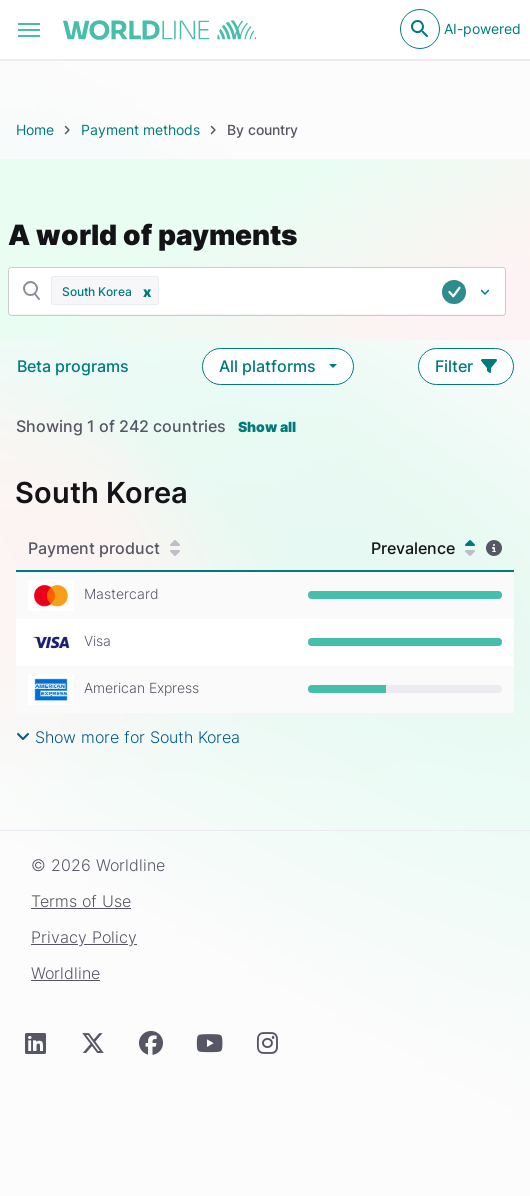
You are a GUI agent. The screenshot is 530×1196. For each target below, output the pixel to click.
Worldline (65, 973)
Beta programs (73, 366)
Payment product (104, 548)
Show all (267, 426)
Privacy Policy (84, 937)
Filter (466, 366)
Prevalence (423, 548)
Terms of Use (81, 901)
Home (35, 129)
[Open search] (420, 29)
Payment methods (140, 129)
